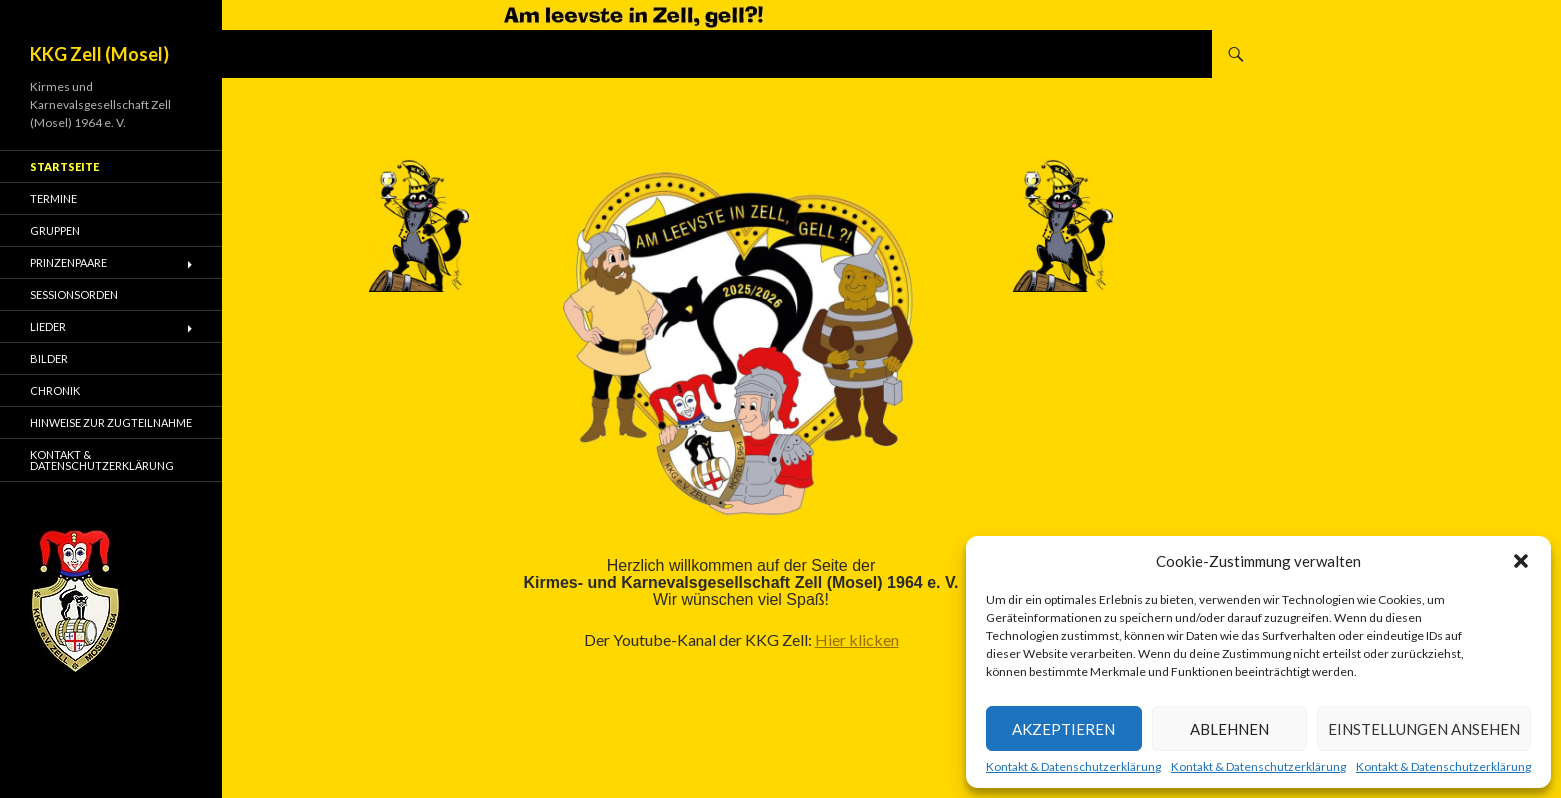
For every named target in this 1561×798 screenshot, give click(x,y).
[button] (1521, 561)
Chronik (55, 390)
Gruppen (55, 230)
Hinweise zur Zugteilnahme (111, 422)
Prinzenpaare (68, 262)
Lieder (48, 326)
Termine (53, 198)
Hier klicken (857, 639)
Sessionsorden (74, 294)
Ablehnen (1229, 729)
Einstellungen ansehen (1424, 729)
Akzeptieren (1063, 729)
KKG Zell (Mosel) (99, 54)
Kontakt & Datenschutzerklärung (1073, 767)
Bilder (49, 358)
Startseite (64, 166)
